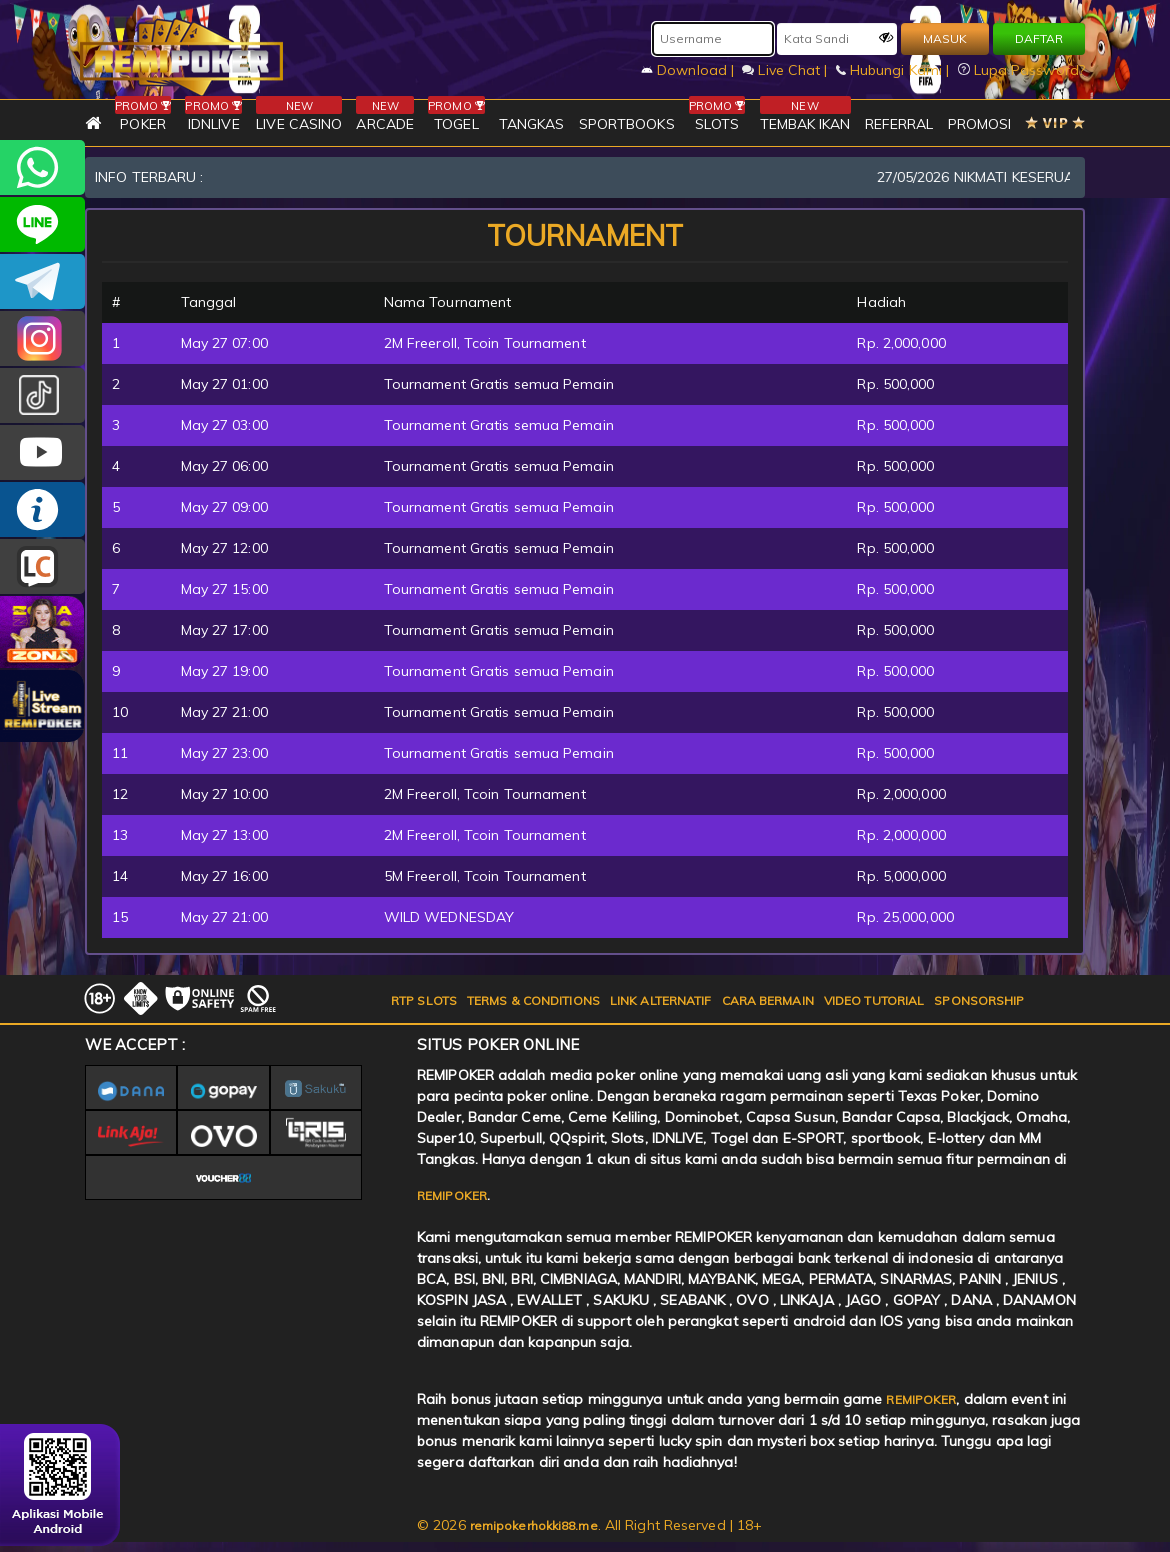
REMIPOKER (452, 1195)
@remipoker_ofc (42, 395)
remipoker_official (42, 224)
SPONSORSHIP (979, 1000)
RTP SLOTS (424, 1000)
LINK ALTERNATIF (661, 1000)
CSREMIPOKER (42, 338)
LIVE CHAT (42, 566)
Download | (689, 70)
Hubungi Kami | (895, 70)
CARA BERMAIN (768, 1000)
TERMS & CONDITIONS (533, 1000)
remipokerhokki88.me (534, 1525)
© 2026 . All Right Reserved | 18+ (589, 1525)
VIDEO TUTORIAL (874, 1000)
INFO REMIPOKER (42, 509)
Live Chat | (786, 70)
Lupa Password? (1022, 70)
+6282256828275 (42, 167)
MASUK (945, 38)
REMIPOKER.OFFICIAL (42, 452)
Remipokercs (42, 281)
